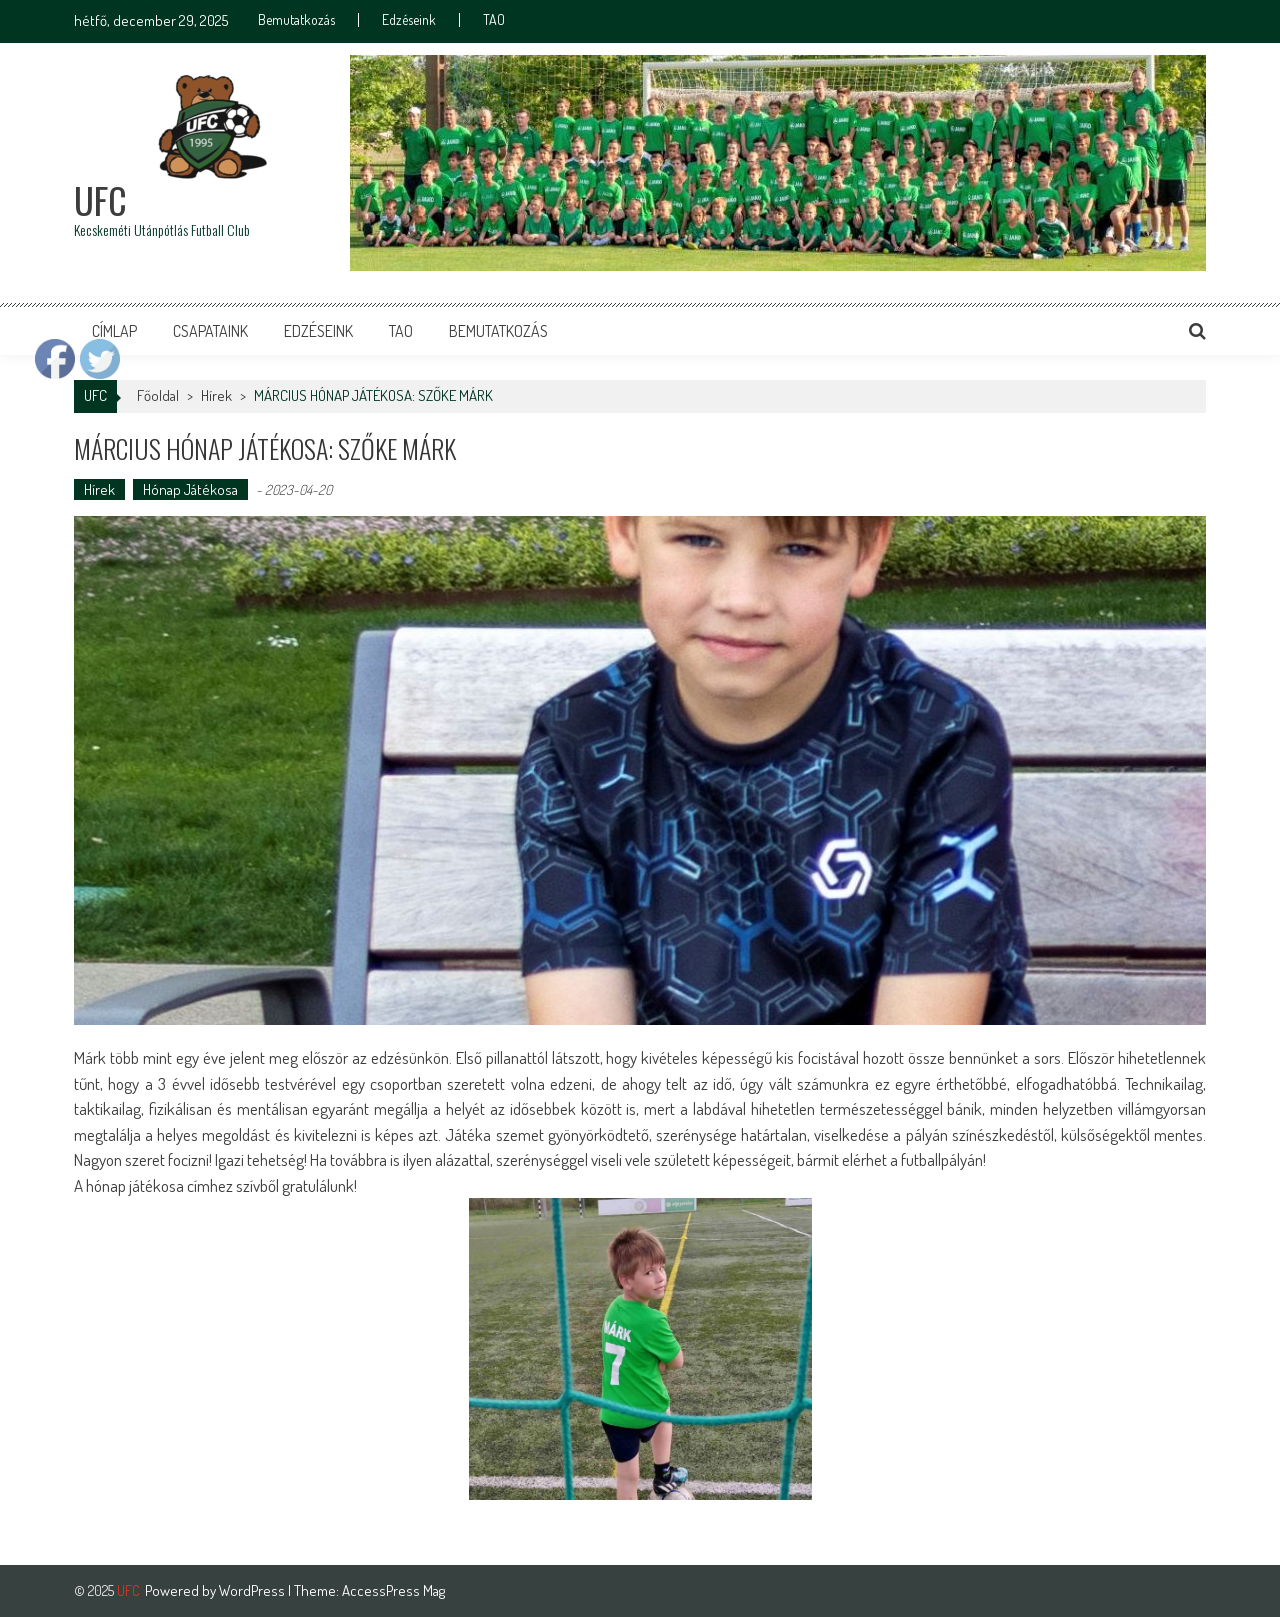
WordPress (253, 1590)
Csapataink (210, 331)
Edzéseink (409, 20)
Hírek (216, 395)
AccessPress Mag (393, 1590)
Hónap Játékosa (190, 489)
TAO (494, 20)
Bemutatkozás (296, 20)
